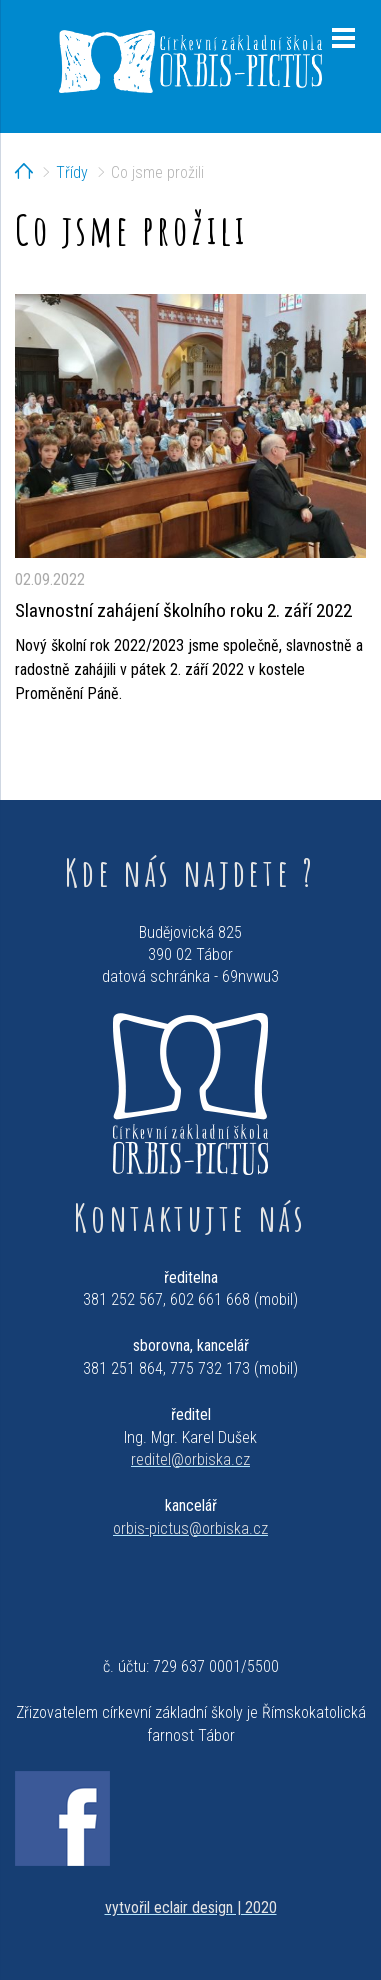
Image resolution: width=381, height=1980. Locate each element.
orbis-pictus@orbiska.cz (190, 1528)
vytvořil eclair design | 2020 (191, 1907)
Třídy (72, 172)
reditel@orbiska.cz (190, 1459)
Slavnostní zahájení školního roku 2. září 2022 (183, 610)
